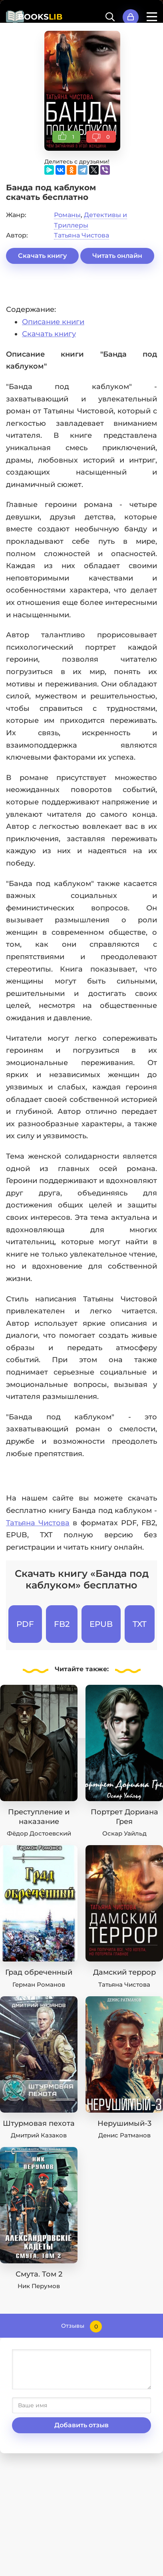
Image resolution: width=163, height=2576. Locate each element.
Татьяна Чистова (81, 235)
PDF (25, 1624)
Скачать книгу (42, 255)
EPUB (101, 1624)
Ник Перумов (39, 2286)
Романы (67, 215)
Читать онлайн (117, 255)
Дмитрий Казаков (39, 2135)
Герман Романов (38, 1984)
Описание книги (53, 321)
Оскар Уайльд (124, 1833)
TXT (140, 1624)
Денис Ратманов (124, 2135)
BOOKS (40, 17)
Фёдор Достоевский (39, 1833)
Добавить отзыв (81, 2425)
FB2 (62, 1624)
